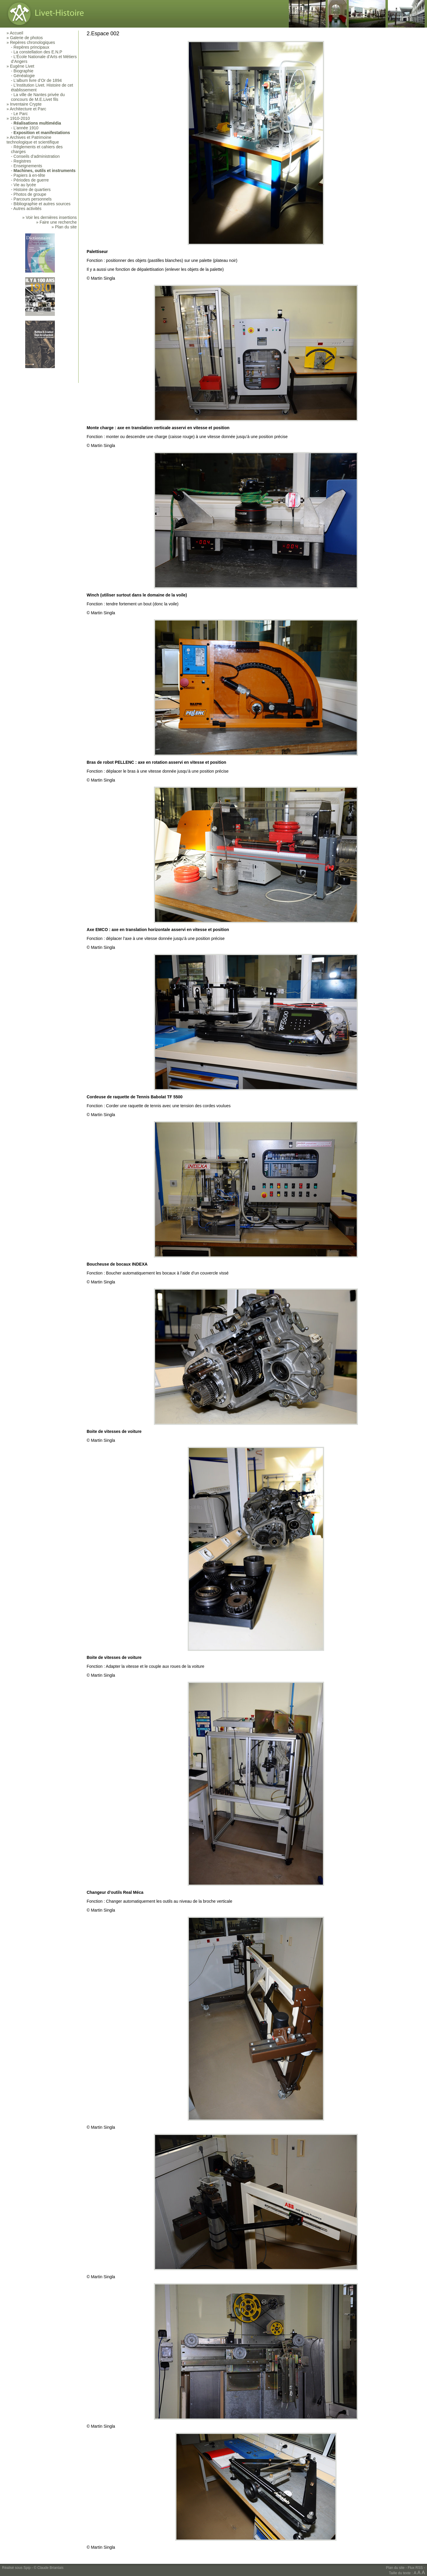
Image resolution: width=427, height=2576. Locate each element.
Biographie (24, 71)
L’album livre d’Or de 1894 (38, 80)
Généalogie (24, 75)
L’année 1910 (26, 127)
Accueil (16, 33)
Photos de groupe (30, 194)
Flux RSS (415, 2568)
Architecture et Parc (28, 108)
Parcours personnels (33, 199)
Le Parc (21, 113)
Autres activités (27, 208)
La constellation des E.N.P (38, 52)
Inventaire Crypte (26, 104)
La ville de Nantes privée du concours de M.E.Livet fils (38, 97)
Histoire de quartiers (32, 189)
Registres (22, 161)
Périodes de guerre (31, 180)
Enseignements (28, 165)
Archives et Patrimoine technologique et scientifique (33, 139)
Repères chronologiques (32, 42)
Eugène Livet (22, 66)
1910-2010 (20, 118)
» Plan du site (64, 227)
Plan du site (395, 2568)
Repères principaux (32, 47)
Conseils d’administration (37, 156)
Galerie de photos (26, 37)
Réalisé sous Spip (16, 2568)
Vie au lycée (25, 184)
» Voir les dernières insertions (49, 217)
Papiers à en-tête (29, 175)
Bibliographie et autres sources (42, 203)
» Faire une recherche (56, 222)
